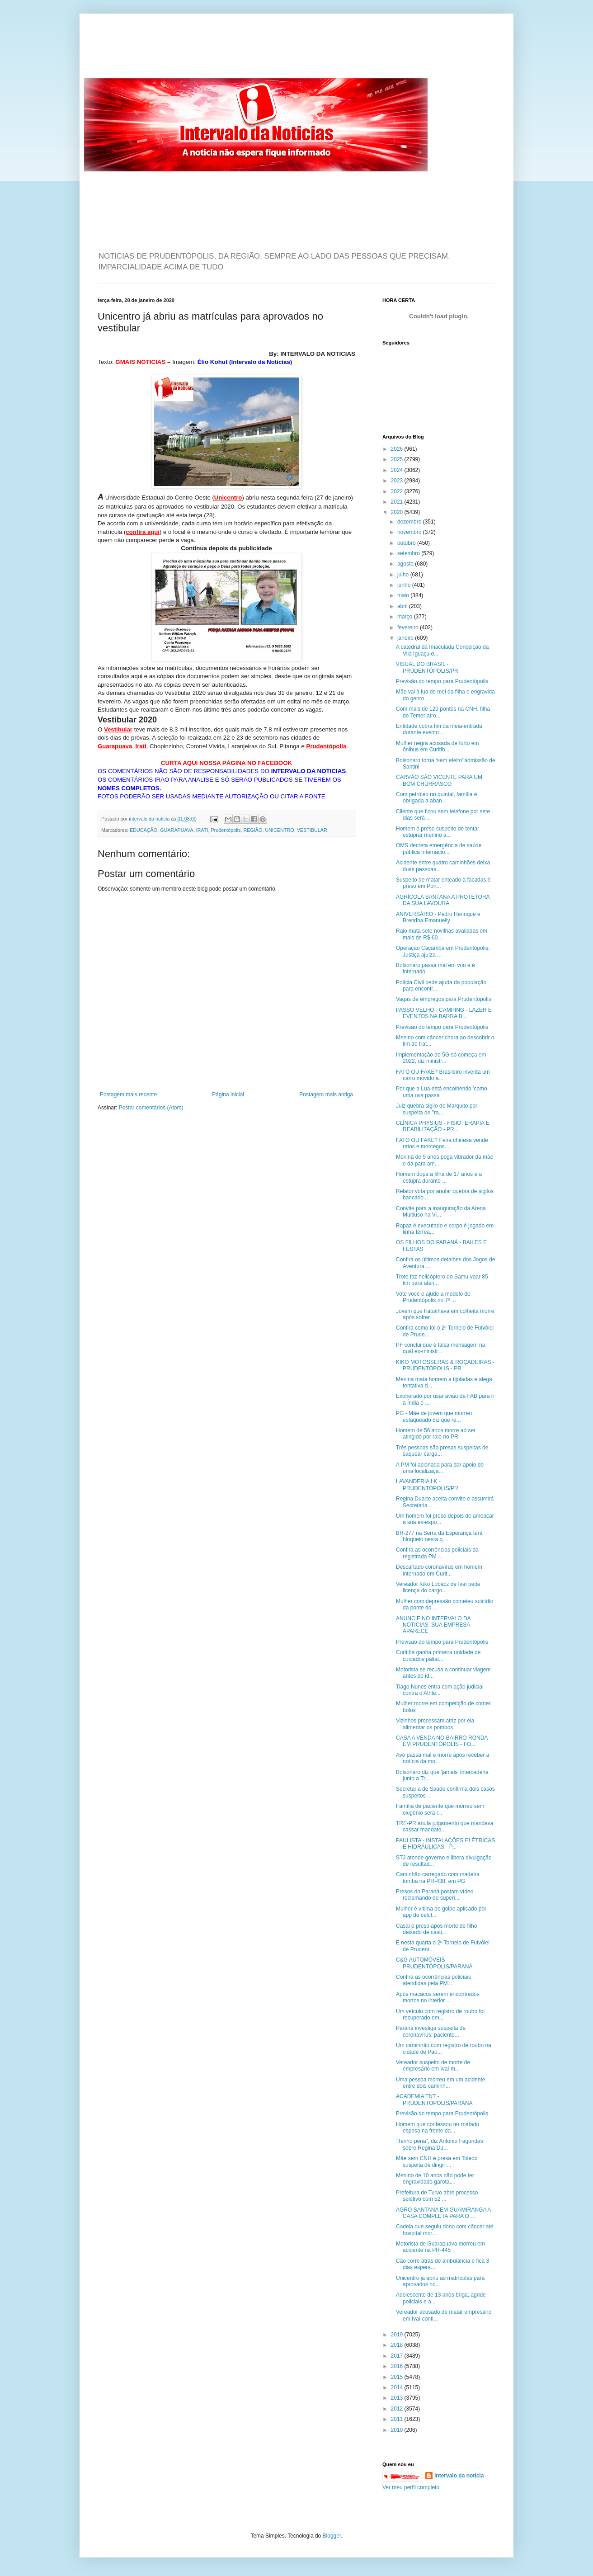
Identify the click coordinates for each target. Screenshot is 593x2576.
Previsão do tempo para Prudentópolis (442, 681)
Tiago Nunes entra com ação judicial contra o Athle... (440, 1690)
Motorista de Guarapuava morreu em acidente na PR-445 (440, 2247)
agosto (406, 564)
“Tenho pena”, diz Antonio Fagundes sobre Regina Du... (439, 2144)
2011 (398, 2419)
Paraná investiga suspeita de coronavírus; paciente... (431, 2031)
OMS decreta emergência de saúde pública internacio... (438, 848)
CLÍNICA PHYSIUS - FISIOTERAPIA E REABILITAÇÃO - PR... (442, 1126)
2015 (398, 2377)
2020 (398, 512)
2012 (398, 2409)
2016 (398, 2366)
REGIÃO (252, 830)
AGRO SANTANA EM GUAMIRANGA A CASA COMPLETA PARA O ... (443, 2213)
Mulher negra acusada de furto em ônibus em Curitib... (437, 746)
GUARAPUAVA (176, 830)
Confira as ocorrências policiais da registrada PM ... (437, 1553)
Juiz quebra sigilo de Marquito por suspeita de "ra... (436, 1109)
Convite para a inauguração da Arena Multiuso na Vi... (441, 1211)
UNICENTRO (279, 830)
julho (403, 574)
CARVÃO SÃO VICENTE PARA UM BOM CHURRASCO (439, 780)
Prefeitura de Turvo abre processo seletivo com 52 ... (437, 2195)
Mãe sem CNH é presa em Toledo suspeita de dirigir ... (437, 2161)
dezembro (410, 522)
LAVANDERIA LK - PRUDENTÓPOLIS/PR (427, 1484)
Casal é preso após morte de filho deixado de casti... (436, 1929)
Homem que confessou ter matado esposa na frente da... (437, 2127)
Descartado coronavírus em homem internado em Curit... (439, 1570)
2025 (398, 459)
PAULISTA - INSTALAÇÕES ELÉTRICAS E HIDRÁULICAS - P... (445, 1843)
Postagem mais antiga (326, 1094)
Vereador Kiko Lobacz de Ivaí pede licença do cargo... (438, 1587)
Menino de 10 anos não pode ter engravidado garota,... (435, 2178)
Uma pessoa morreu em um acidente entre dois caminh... (440, 2082)
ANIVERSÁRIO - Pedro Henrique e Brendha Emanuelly (438, 917)
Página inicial (228, 1094)
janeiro (406, 638)
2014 (398, 2387)
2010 (398, 2430)
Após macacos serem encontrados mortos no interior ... (438, 1997)
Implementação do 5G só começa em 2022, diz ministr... (441, 1058)
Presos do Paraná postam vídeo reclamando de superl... (434, 1894)
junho (404, 585)
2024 (398, 470)
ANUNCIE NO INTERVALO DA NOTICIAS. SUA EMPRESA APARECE (433, 1625)
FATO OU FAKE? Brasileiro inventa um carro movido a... (443, 1075)
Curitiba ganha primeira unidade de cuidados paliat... (438, 1655)
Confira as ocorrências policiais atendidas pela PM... (433, 1980)
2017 (398, 2356)
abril (403, 606)
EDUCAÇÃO (143, 830)
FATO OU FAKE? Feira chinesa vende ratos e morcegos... (442, 1143)
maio (403, 595)
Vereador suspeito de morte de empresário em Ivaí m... (433, 2065)
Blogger (332, 2536)
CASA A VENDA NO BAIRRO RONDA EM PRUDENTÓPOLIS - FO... (442, 1741)
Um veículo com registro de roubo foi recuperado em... (440, 2014)
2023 (398, 480)
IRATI (202, 830)
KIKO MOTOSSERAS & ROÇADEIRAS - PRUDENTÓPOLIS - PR (445, 1365)
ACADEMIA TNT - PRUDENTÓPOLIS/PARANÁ (434, 2099)
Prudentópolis (225, 830)
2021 (398, 502)
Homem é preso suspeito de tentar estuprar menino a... (437, 832)
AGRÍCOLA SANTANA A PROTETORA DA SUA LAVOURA (442, 900)
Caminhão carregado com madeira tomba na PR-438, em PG (438, 1877)
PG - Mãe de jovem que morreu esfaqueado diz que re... (434, 1416)
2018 (398, 2345)
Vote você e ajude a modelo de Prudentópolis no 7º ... (433, 1297)
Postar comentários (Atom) (151, 1107)
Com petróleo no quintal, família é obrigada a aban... (436, 797)
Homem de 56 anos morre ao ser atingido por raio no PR (435, 1433)
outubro (407, 543)
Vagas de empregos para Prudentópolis (443, 999)
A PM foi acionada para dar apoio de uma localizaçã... (440, 1468)
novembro (410, 532)
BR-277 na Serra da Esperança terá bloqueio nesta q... (439, 1536)
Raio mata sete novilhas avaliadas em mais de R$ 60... (441, 934)
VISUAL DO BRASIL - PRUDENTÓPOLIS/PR (427, 667)
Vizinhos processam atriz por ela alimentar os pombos (435, 1723)
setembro (409, 553)
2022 (398, 491)
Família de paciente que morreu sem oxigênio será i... (440, 1809)
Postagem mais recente (128, 1094)
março (405, 616)
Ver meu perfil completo (410, 2487)
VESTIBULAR (312, 830)
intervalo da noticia (150, 818)
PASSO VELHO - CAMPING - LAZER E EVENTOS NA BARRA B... (444, 1013)
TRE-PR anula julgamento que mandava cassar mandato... (444, 1826)
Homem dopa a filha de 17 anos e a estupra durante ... (439, 1177)
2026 (398, 449)
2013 (398, 2398)
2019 (398, 2334)
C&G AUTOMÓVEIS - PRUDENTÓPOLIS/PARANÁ (434, 1963)
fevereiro (408, 627)
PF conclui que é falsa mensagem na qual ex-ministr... (440, 1348)
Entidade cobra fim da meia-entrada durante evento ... (439, 729)
